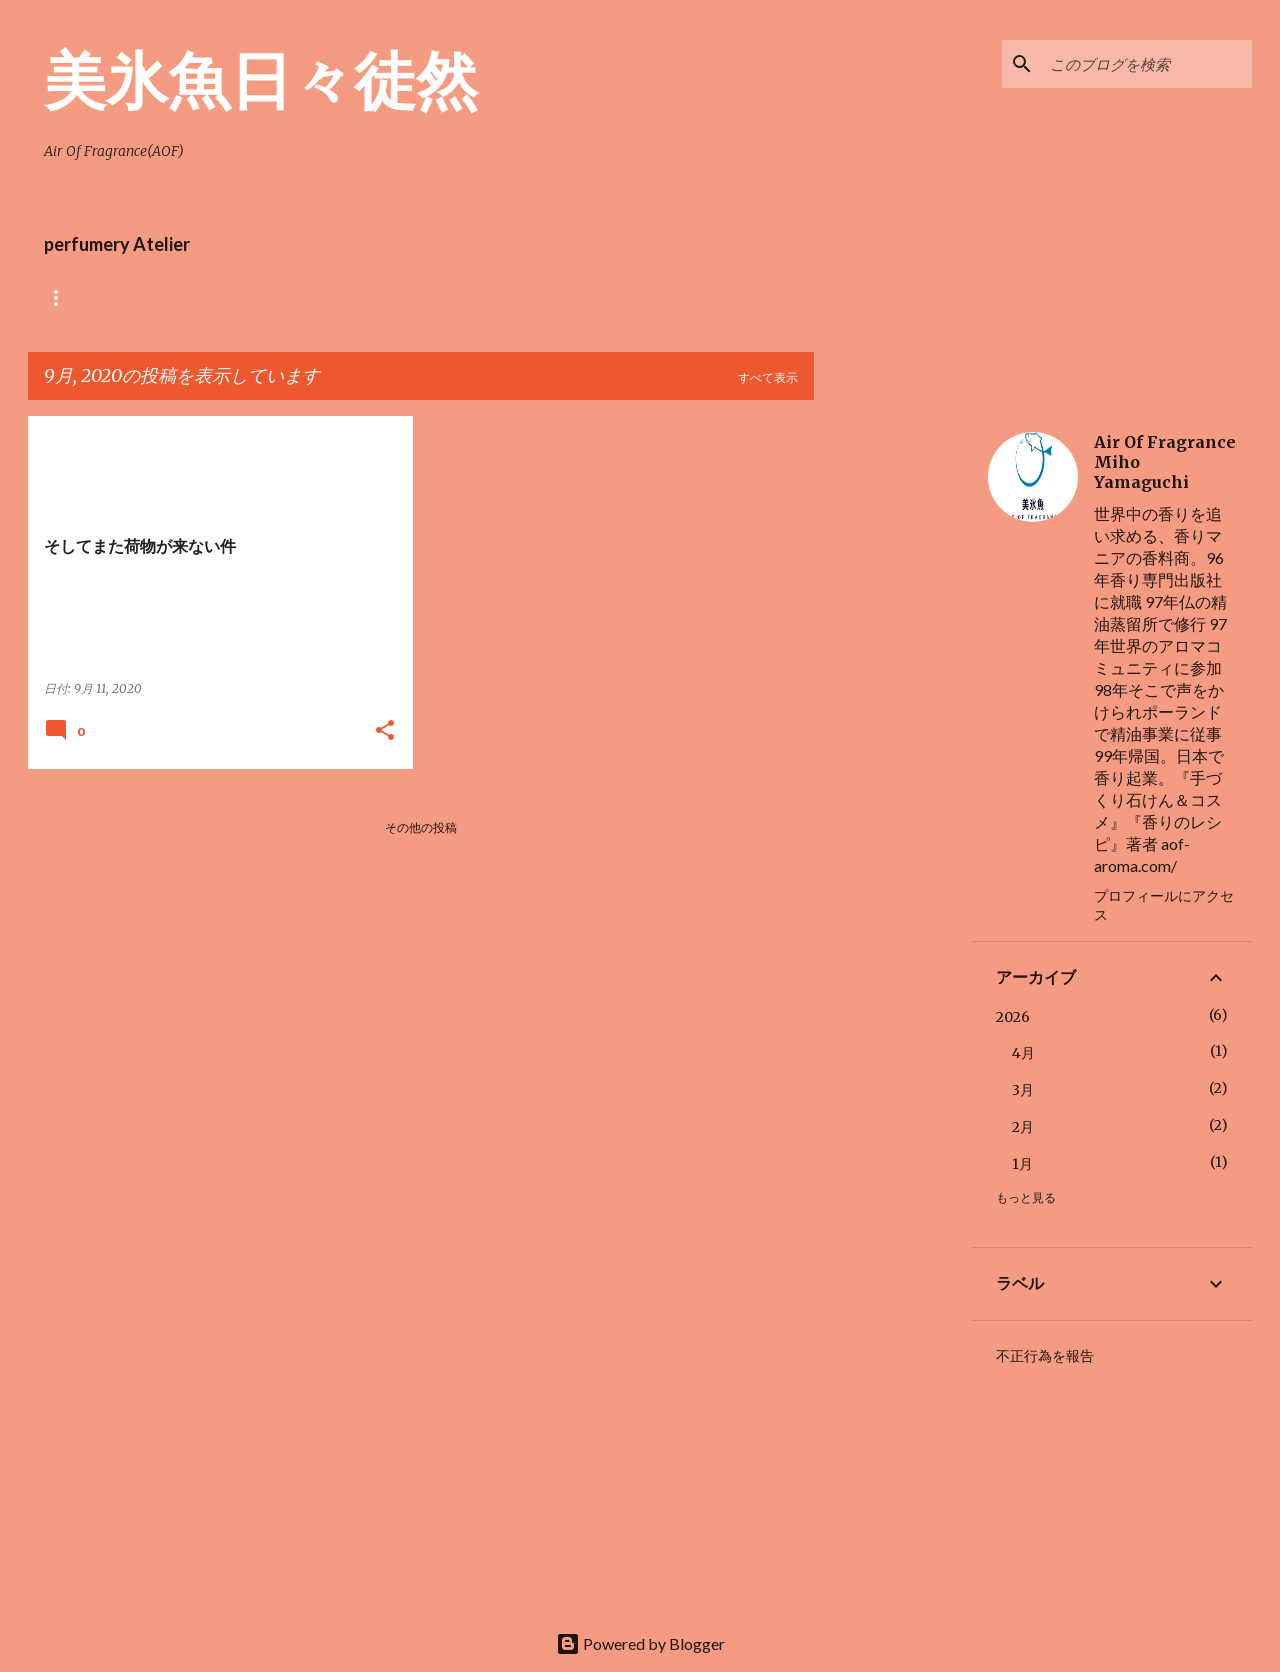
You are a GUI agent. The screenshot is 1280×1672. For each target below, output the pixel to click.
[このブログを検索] (1147, 64)
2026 (1013, 1017)
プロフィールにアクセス (1164, 905)
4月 (1023, 1053)
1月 (1022, 1164)
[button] (385, 731)
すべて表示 (768, 377)
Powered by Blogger (640, 1643)
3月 (1023, 1090)
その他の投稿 (421, 827)
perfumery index (459, 297)
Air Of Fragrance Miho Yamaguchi (1165, 462)
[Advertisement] (893, 716)
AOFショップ (161, 297)
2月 (1023, 1127)
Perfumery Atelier (621, 297)
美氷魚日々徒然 (261, 79)
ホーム (62, 297)
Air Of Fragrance (300, 297)
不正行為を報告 (1045, 1356)
